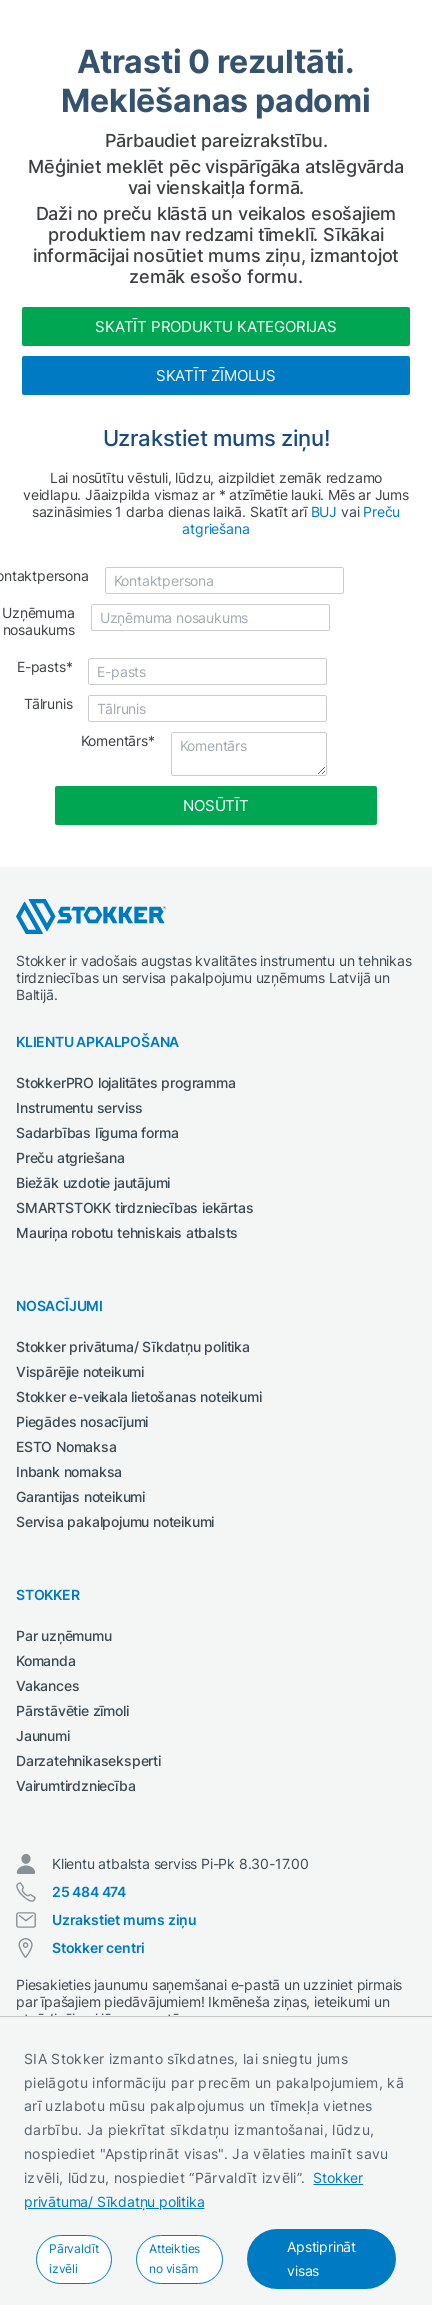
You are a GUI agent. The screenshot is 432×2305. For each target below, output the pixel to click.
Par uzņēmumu (64, 1635)
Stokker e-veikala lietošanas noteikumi (138, 1396)
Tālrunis (48, 703)
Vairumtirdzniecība (75, 1785)
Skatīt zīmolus (216, 375)
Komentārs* (118, 740)
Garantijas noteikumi (80, 1496)
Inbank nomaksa (69, 1471)
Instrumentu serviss (79, 1107)
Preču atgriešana (70, 1157)
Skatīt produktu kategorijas (216, 326)
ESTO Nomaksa (66, 1446)
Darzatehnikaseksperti (88, 1760)
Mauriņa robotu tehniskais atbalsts (127, 1232)
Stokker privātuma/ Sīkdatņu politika (133, 1346)
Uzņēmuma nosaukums (38, 621)
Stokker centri (98, 1947)
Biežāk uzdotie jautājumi (93, 1182)
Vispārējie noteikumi (80, 1371)
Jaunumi (43, 1735)
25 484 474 (89, 1891)
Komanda (46, 1660)
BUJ (324, 511)
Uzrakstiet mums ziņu (124, 1919)
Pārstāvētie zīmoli (72, 1710)
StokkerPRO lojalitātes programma (126, 1082)
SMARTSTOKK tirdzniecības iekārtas (134, 1207)
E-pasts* (44, 666)
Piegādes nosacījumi (82, 1421)
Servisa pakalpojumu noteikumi (115, 1521)
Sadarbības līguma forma (97, 1132)
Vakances (47, 1685)
